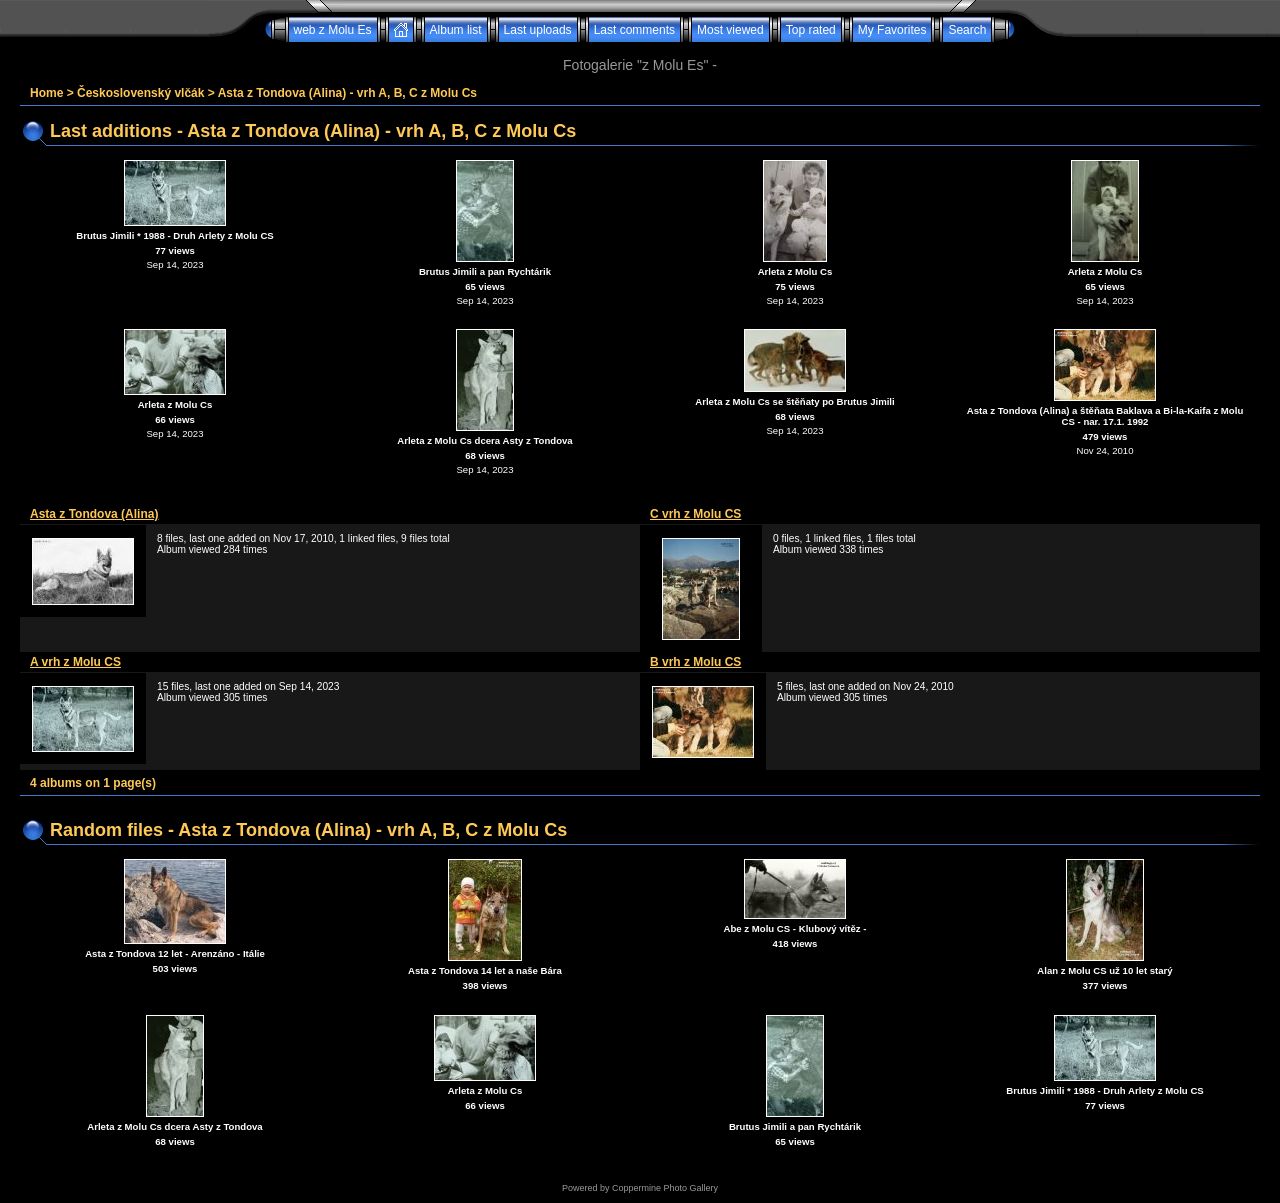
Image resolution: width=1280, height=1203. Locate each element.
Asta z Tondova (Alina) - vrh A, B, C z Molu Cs (347, 93)
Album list (456, 30)
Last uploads (538, 30)
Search (967, 30)
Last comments (634, 30)
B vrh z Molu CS (695, 662)
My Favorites (892, 30)
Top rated (811, 30)
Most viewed (730, 30)
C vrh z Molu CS (695, 514)
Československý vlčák (140, 93)
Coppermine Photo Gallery (665, 1188)
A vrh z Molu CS (75, 662)
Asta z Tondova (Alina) (94, 514)
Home (46, 93)
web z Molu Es (333, 30)
